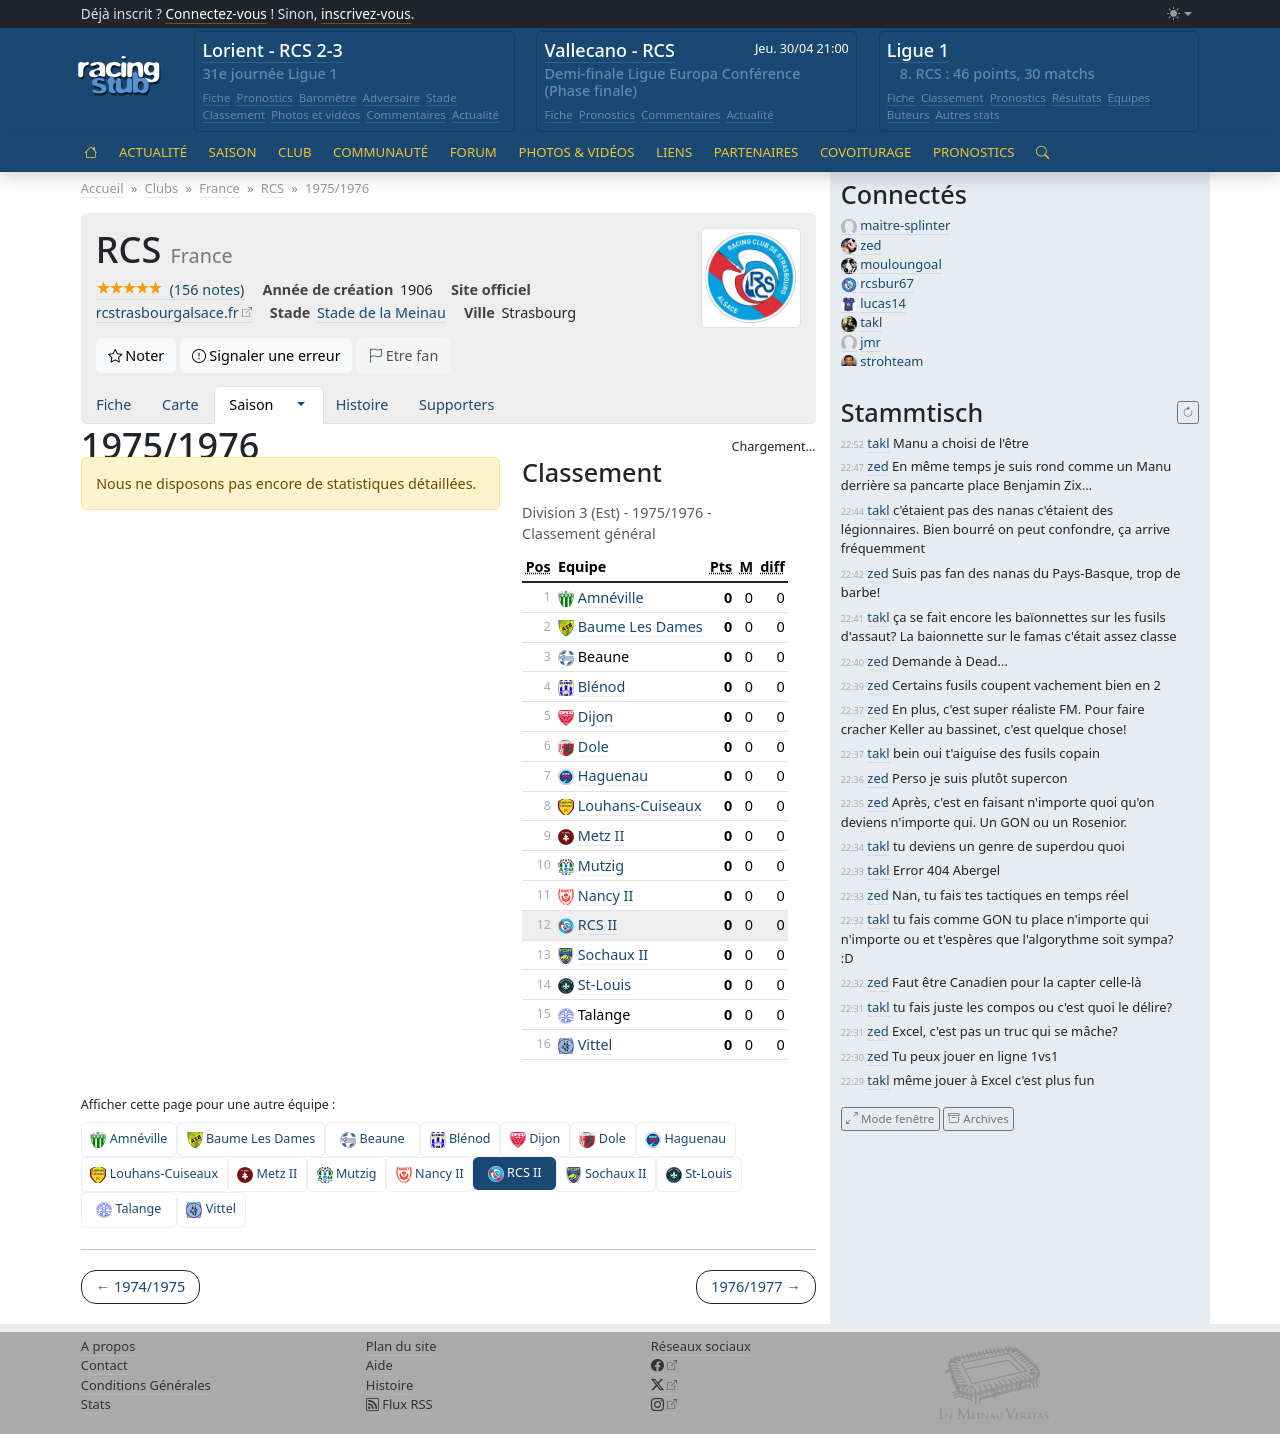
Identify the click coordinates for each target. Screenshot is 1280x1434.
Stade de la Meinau (381, 312)
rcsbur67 (887, 283)
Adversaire (392, 97)
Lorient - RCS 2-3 (272, 50)
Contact (104, 1365)
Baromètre (328, 97)
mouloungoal (901, 264)
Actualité (475, 114)
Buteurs (908, 114)
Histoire (362, 404)
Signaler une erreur (266, 355)
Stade (441, 97)
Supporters (456, 404)
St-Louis (604, 984)
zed (870, 245)
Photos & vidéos (576, 152)
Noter (136, 355)
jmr (870, 342)
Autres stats (967, 114)
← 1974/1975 (140, 1286)
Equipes (1128, 97)
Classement (233, 114)
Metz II (601, 835)
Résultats (1077, 97)
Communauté (380, 152)
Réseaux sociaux (701, 1346)
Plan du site (401, 1346)
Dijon (596, 716)
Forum (473, 152)
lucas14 (883, 303)
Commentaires (406, 114)
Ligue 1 (918, 50)
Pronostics (264, 97)
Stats (96, 1404)
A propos (108, 1346)
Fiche (216, 97)
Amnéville (611, 597)
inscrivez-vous (366, 13)
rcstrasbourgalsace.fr (167, 312)
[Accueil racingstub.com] (119, 77)
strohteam (891, 361)
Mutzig (601, 865)
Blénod (602, 686)
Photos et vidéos (315, 114)
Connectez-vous (216, 13)
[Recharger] (1188, 413)
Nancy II (606, 895)
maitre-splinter (905, 225)
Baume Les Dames (640, 626)
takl (871, 322)
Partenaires (756, 152)
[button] (300, 405)
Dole (593, 746)
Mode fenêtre (890, 1118)
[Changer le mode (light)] (1179, 14)
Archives (978, 1118)
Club (294, 152)
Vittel (595, 1044)
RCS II (597, 924)
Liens (674, 152)
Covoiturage (865, 152)
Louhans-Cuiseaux (640, 805)
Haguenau (613, 775)
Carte (180, 404)
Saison (233, 152)
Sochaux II (613, 954)
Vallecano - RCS (610, 50)
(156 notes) (170, 289)
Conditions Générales (146, 1385)
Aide (379, 1365)
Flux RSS (399, 1404)
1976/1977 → (755, 1286)
